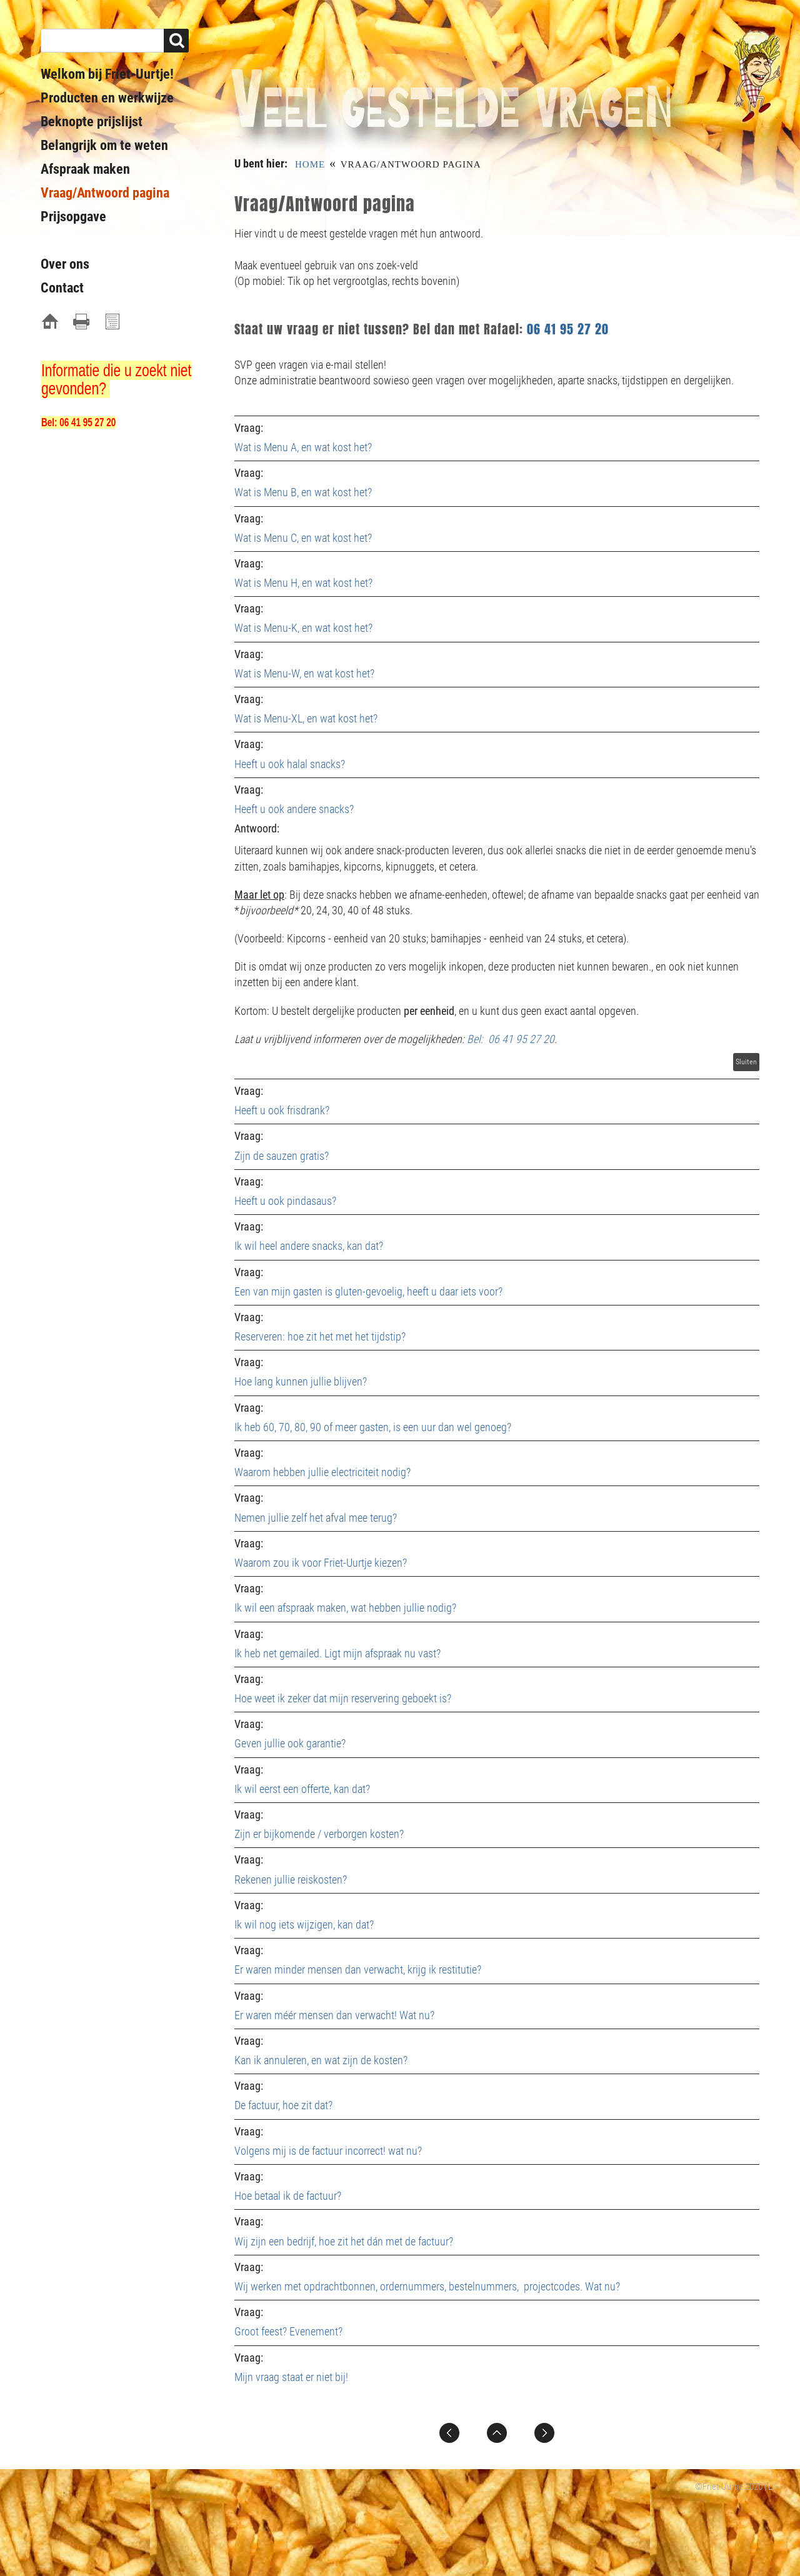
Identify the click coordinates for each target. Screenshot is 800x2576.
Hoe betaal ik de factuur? (287, 2195)
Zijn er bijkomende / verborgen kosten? (319, 1833)
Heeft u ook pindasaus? (285, 1200)
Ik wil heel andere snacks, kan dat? (308, 1245)
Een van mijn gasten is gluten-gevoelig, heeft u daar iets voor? (368, 1291)
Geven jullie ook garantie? (290, 1743)
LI (771, 2486)
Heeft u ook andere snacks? (294, 809)
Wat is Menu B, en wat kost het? (303, 492)
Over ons (65, 264)
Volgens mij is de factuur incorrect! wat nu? (328, 2150)
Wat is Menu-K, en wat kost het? (303, 627)
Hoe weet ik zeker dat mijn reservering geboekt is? (342, 1698)
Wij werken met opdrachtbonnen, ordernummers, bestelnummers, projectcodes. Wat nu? (427, 2286)
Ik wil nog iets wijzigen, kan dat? (304, 1924)
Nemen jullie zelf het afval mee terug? (315, 1517)
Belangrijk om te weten (104, 145)
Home (310, 164)
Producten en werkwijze (107, 98)
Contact (62, 288)
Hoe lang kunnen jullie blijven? (300, 1381)
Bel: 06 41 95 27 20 (510, 1039)
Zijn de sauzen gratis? (281, 1155)
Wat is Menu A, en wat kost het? (303, 447)
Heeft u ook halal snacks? (289, 764)
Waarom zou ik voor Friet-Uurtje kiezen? (320, 1562)
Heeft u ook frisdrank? (281, 1110)
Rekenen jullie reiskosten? (290, 1879)
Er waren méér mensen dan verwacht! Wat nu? (335, 2015)
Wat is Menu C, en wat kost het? (303, 537)
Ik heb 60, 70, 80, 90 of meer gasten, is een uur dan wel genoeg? (372, 1427)
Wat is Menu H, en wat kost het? (303, 582)
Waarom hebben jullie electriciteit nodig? (322, 1472)
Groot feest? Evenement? (288, 2331)
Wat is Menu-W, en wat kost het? (304, 673)
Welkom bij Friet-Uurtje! (107, 74)
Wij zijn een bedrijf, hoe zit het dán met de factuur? (343, 2241)
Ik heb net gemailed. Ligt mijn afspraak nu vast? (337, 1653)
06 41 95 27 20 (568, 329)
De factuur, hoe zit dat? (283, 2105)
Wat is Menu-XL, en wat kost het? (306, 718)
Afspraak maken (85, 169)
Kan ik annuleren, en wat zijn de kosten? (321, 2060)
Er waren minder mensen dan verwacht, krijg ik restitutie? (357, 1969)
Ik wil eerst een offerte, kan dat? (302, 1788)
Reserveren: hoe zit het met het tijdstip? (320, 1336)
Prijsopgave (73, 216)
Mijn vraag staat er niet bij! (291, 2377)
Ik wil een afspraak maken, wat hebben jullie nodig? (345, 1607)
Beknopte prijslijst (91, 121)
